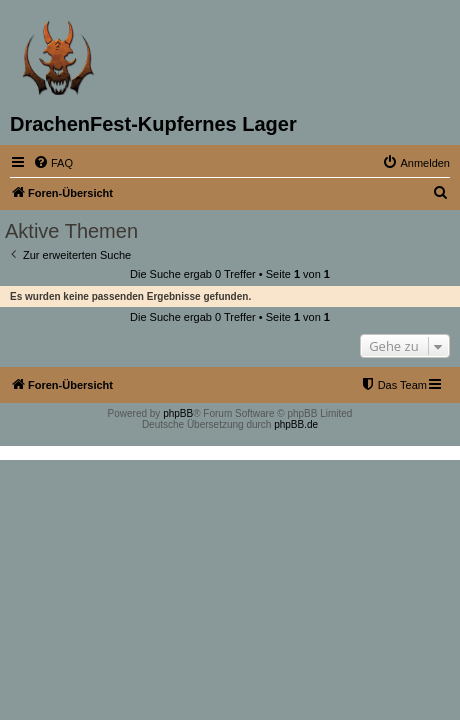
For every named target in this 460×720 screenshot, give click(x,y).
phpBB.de (296, 424)
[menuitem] (53, 163)
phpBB (178, 413)
